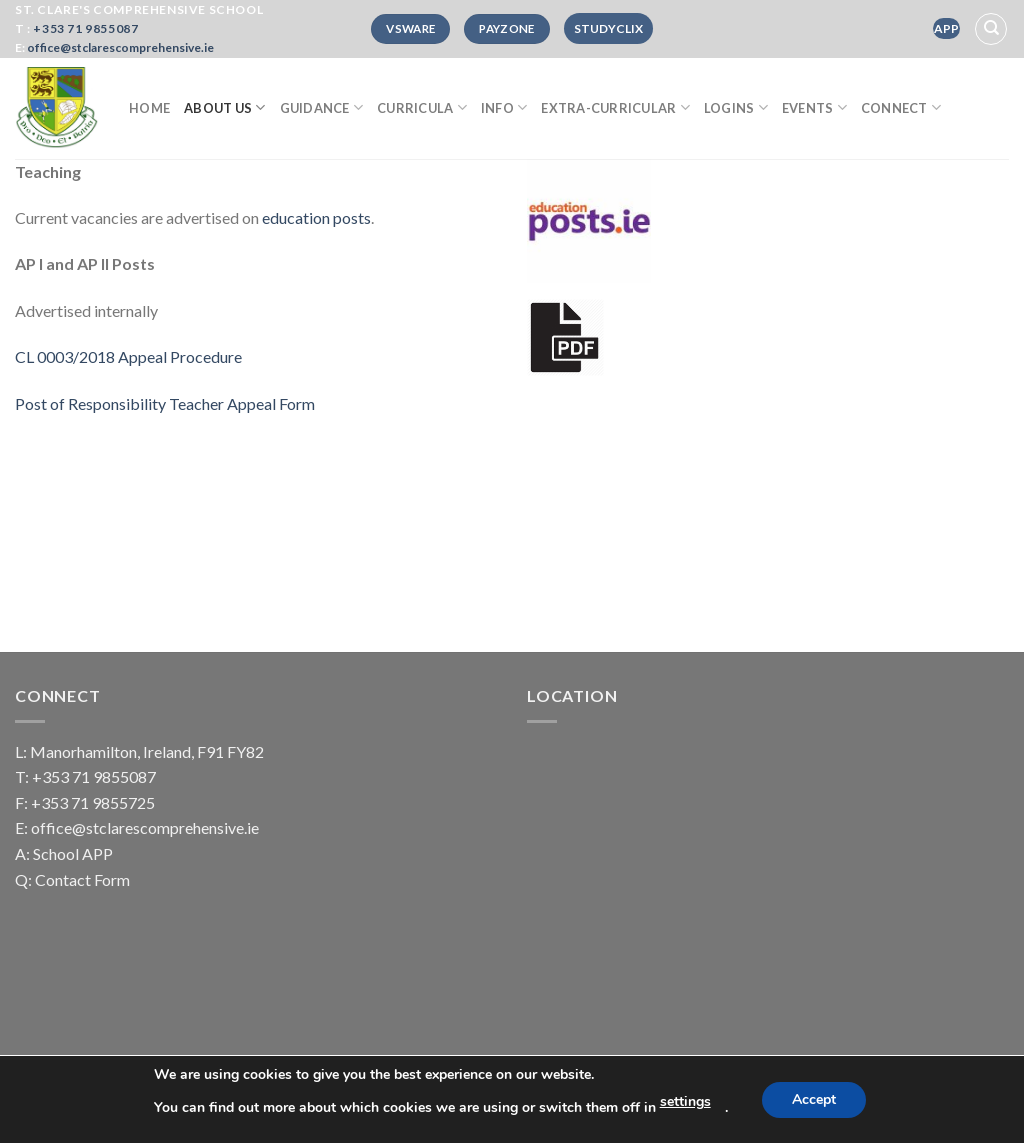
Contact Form (82, 879)
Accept (814, 1099)
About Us (225, 107)
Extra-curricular (615, 107)
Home (149, 108)
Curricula (422, 107)
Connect (901, 107)
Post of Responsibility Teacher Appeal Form (165, 403)
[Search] (991, 29)
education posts (316, 217)
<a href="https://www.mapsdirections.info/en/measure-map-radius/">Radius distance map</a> (768, 889)
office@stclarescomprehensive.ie (120, 47)
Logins (736, 107)
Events (814, 107)
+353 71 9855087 (85, 28)
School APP (73, 853)
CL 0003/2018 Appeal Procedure (128, 356)
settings (685, 1101)
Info (504, 107)
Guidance (322, 107)
